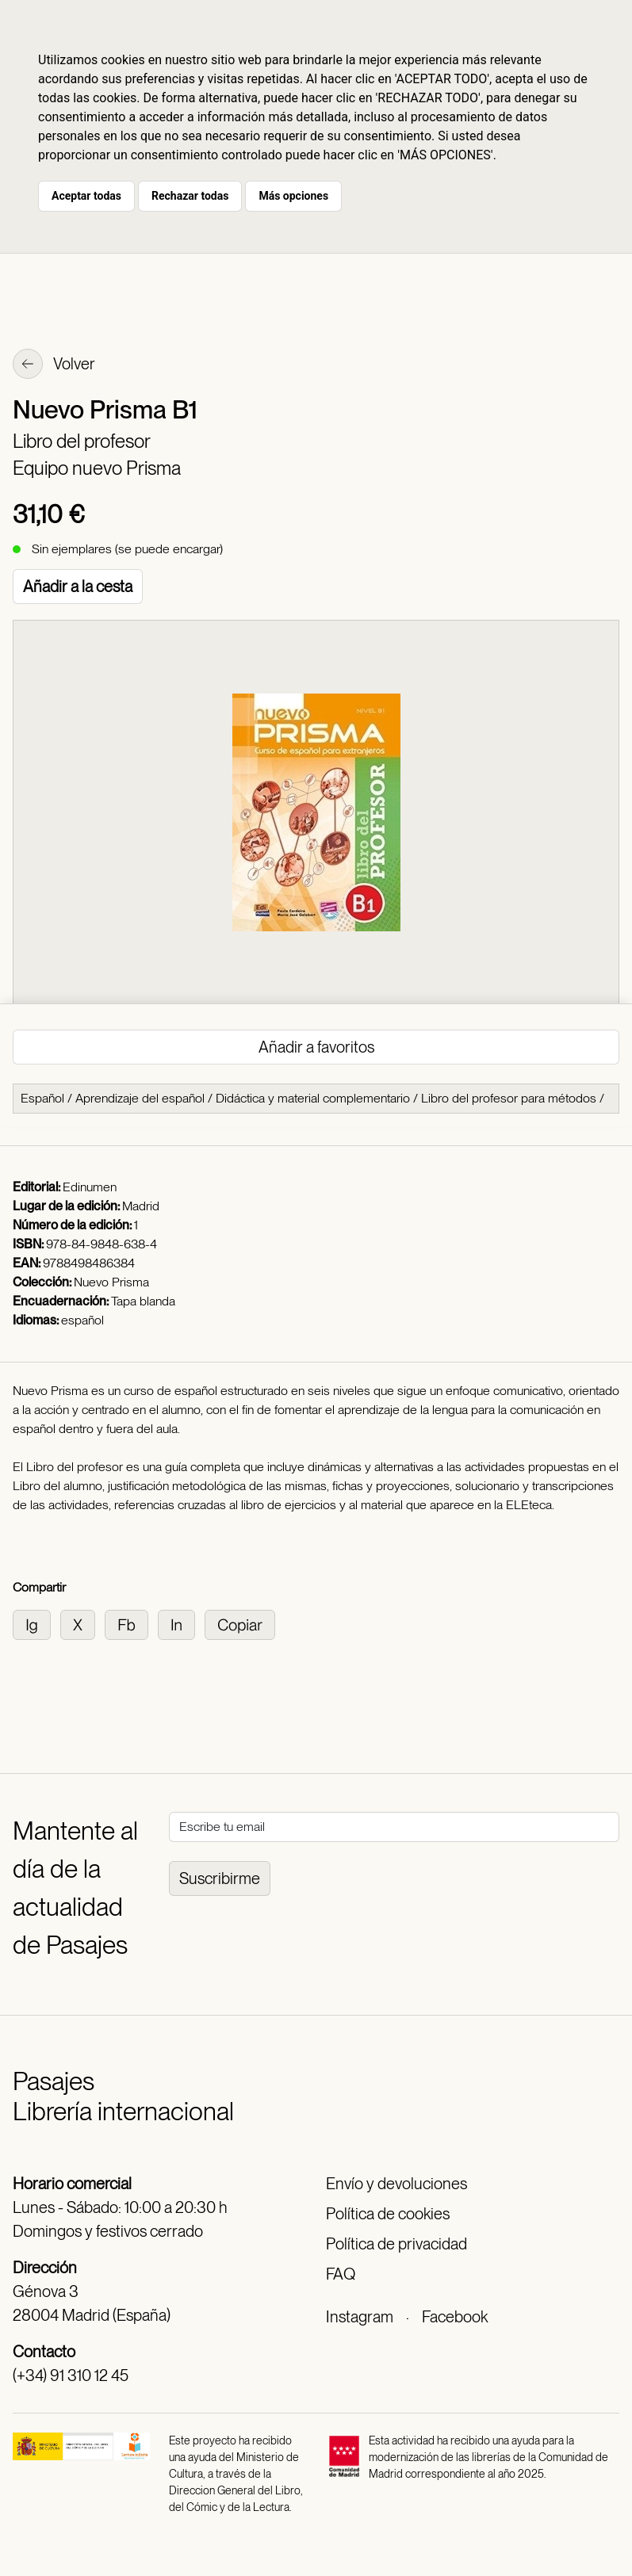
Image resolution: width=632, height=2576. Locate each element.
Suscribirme (219, 1878)
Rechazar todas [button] (189, 195)
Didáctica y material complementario (313, 1098)
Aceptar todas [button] (86, 195)
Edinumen (90, 1186)
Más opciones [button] (293, 195)
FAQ (340, 2274)
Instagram (359, 2316)
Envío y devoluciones (396, 2183)
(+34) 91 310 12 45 (70, 2375)
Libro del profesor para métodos (508, 1098)
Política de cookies (388, 2213)
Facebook (455, 2316)
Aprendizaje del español (140, 1098)
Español (42, 1098)
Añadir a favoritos (316, 1047)
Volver (54, 365)
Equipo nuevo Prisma (97, 468)
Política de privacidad (396, 2243)
